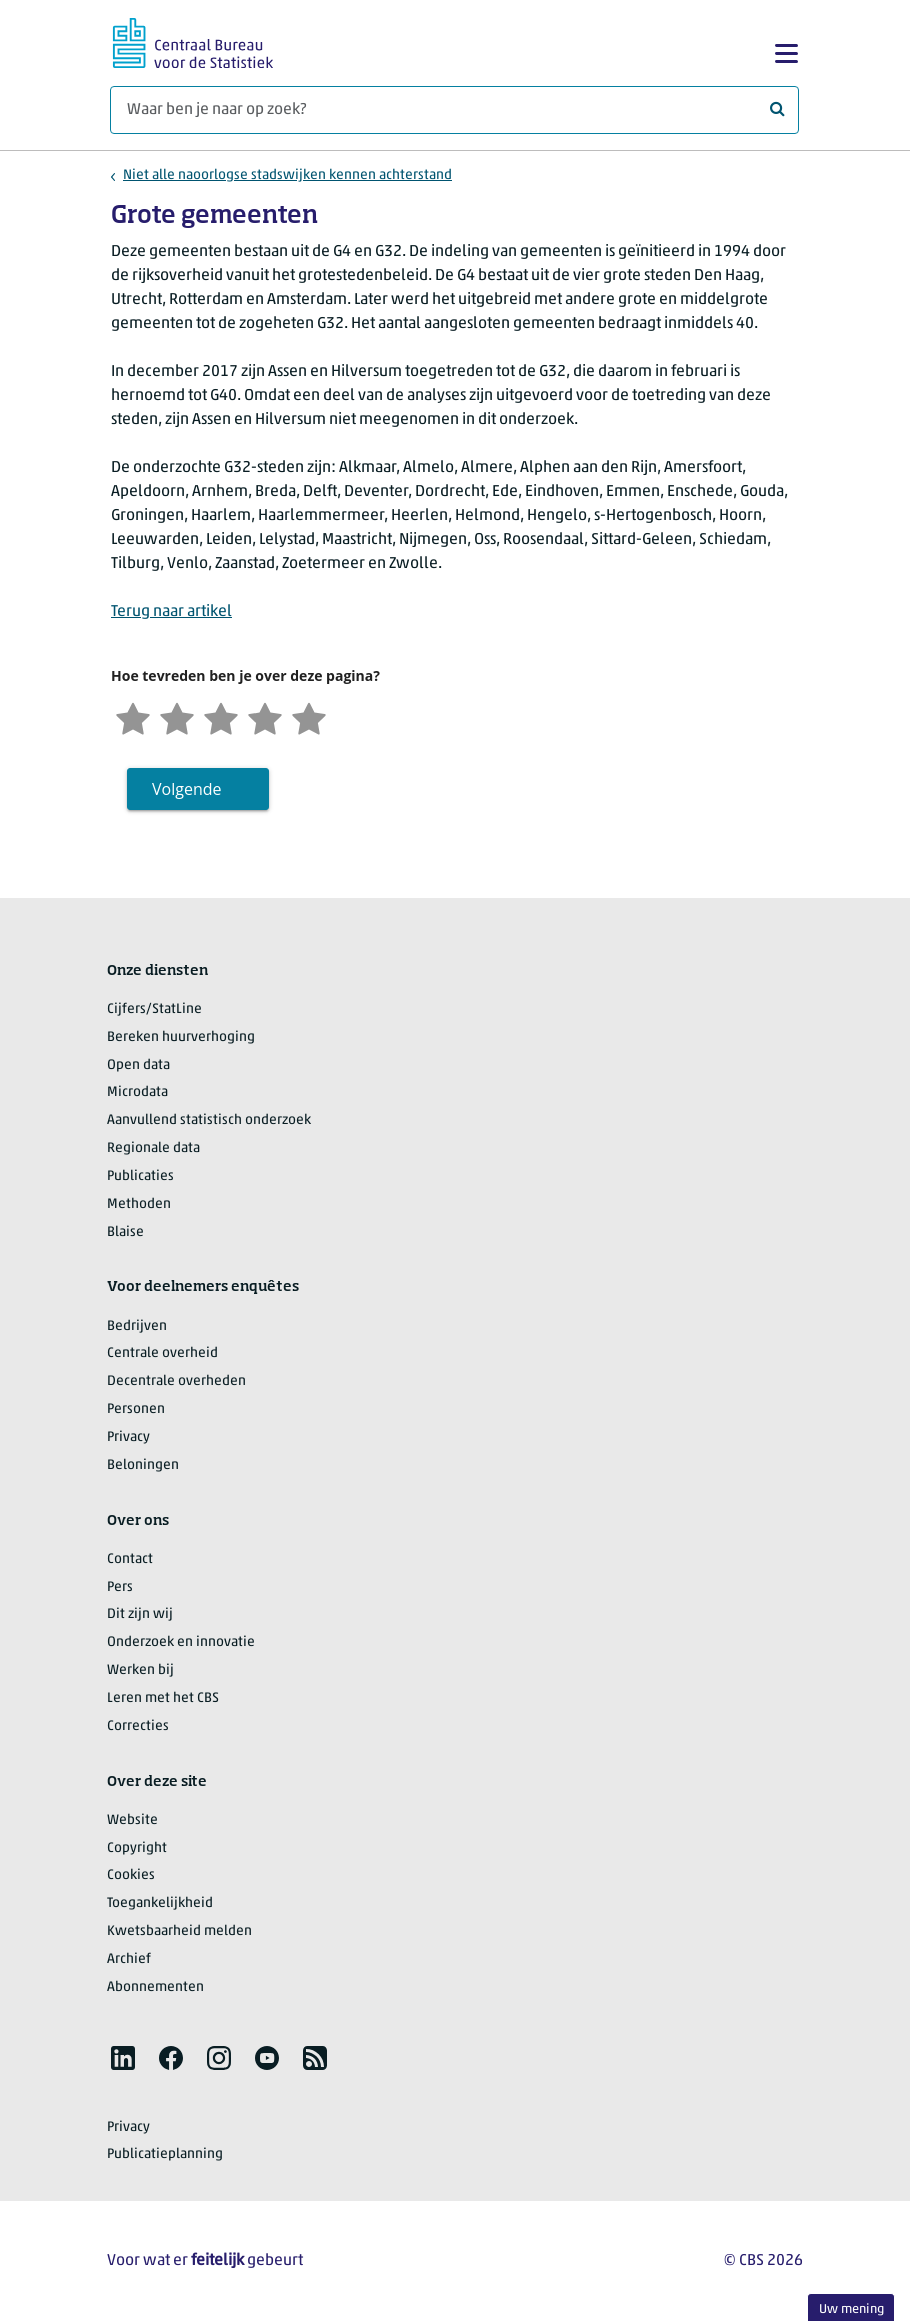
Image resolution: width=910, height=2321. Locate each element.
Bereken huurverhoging (181, 1037)
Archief (129, 1959)
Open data (138, 1065)
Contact (130, 1559)
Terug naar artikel (171, 612)
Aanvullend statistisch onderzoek (209, 1120)
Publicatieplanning (165, 2154)
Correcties (138, 1726)
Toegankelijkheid (160, 1903)
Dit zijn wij (140, 1614)
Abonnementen (155, 1987)
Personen (136, 1409)
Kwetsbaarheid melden (179, 1931)
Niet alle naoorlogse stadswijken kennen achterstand (287, 175)
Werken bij (140, 1670)
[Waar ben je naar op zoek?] (454, 110)
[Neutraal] (221, 716)
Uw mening (851, 2309)
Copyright (137, 1848)
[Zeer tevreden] (309, 716)
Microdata (137, 1092)
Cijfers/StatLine (154, 1009)
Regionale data (153, 1148)
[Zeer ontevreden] (133, 716)
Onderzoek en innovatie (181, 1642)
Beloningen (143, 1465)
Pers (120, 1587)
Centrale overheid (162, 1353)
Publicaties (140, 1176)
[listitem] (123, 2058)
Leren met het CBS (163, 1698)
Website (132, 1820)
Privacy (128, 1437)
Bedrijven (137, 1326)
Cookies (131, 1875)
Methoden (139, 1204)
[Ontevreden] (177, 716)
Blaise (125, 1232)
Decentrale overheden (176, 1381)
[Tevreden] (265, 716)
